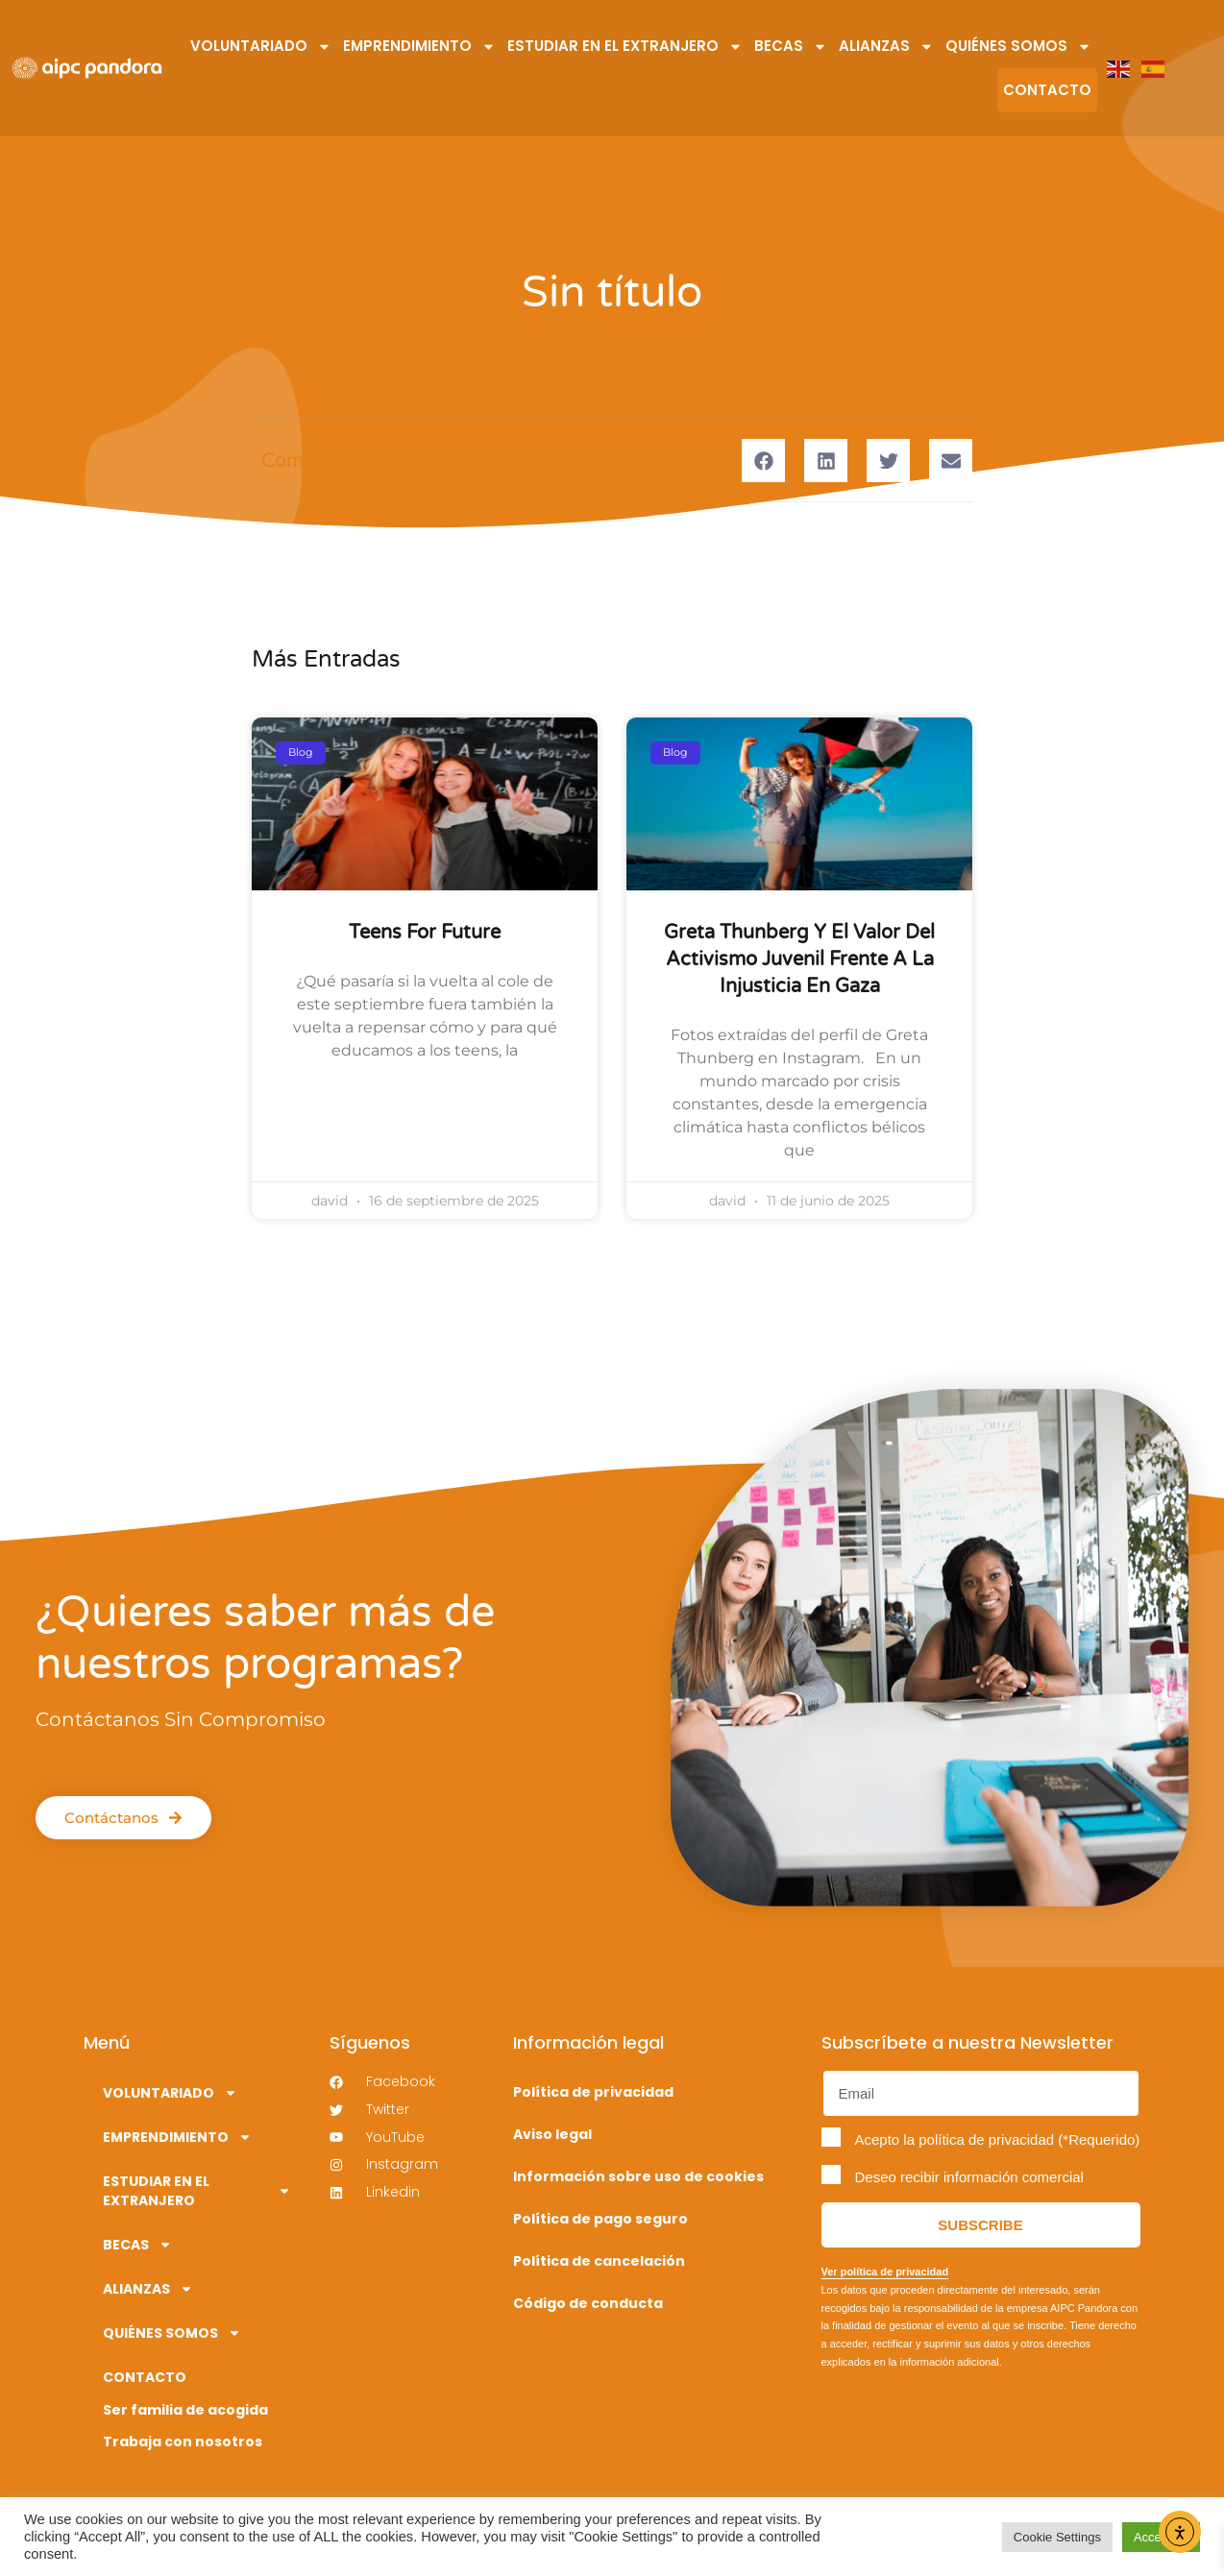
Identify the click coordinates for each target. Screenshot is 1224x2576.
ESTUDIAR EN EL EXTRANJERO (625, 46)
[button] (763, 460)
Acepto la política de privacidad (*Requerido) (997, 2139)
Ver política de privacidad (885, 2271)
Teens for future (425, 932)
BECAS (790, 46)
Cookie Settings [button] (1057, 2537)
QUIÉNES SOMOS (1018, 46)
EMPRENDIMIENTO (419, 46)
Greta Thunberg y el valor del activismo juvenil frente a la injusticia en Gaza (799, 959)
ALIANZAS (886, 46)
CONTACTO (1047, 90)
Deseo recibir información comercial (969, 2177)
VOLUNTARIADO (260, 46)
